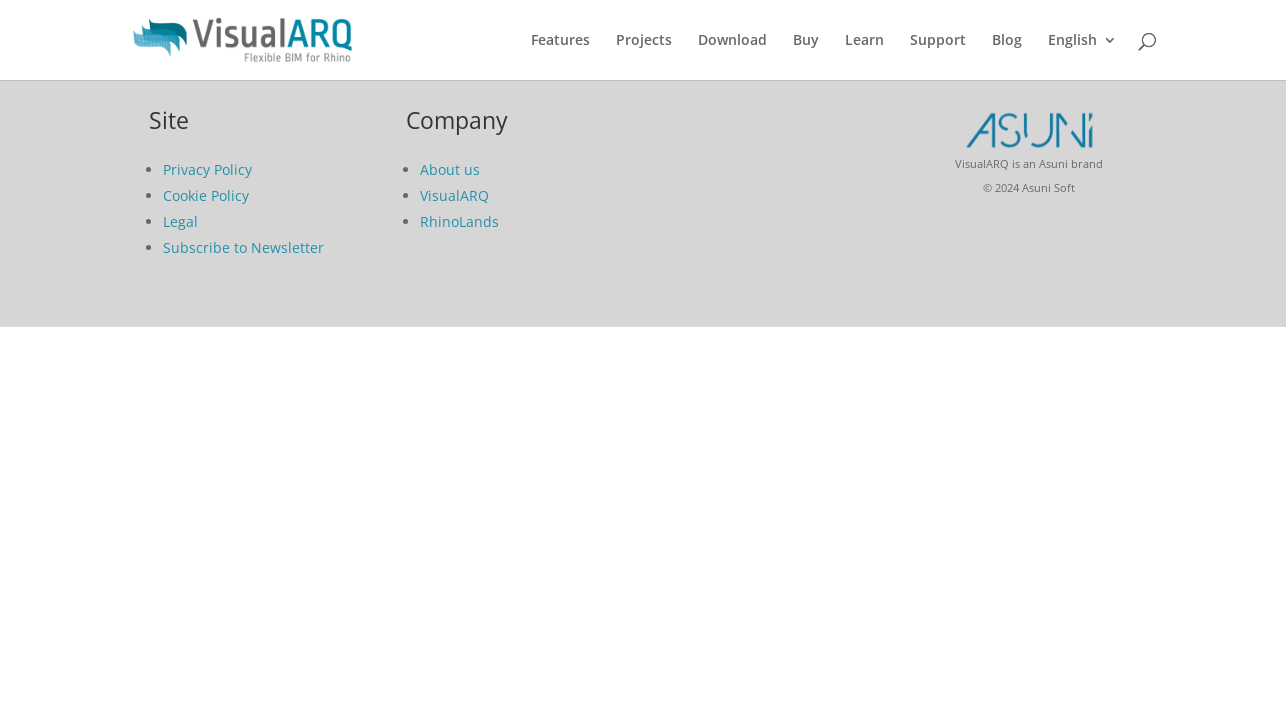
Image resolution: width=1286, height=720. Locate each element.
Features (560, 41)
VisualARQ (454, 195)
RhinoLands (459, 221)
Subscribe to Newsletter (243, 247)
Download (732, 41)
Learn (864, 41)
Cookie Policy (206, 195)
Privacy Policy (207, 169)
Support (938, 41)
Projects (644, 41)
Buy (806, 41)
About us (450, 169)
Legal (180, 221)
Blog (1007, 41)
